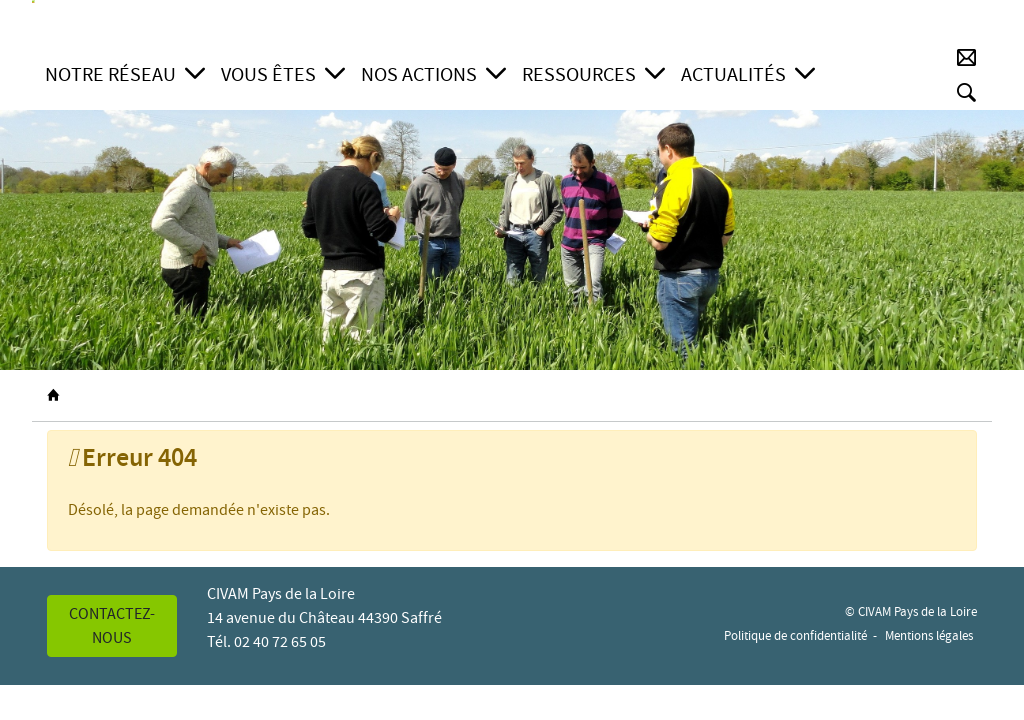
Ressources (579, 74)
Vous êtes (268, 74)
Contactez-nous (112, 626)
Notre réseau (110, 74)
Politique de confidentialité (795, 635)
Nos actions (419, 74)
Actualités (733, 74)
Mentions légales (929, 635)
